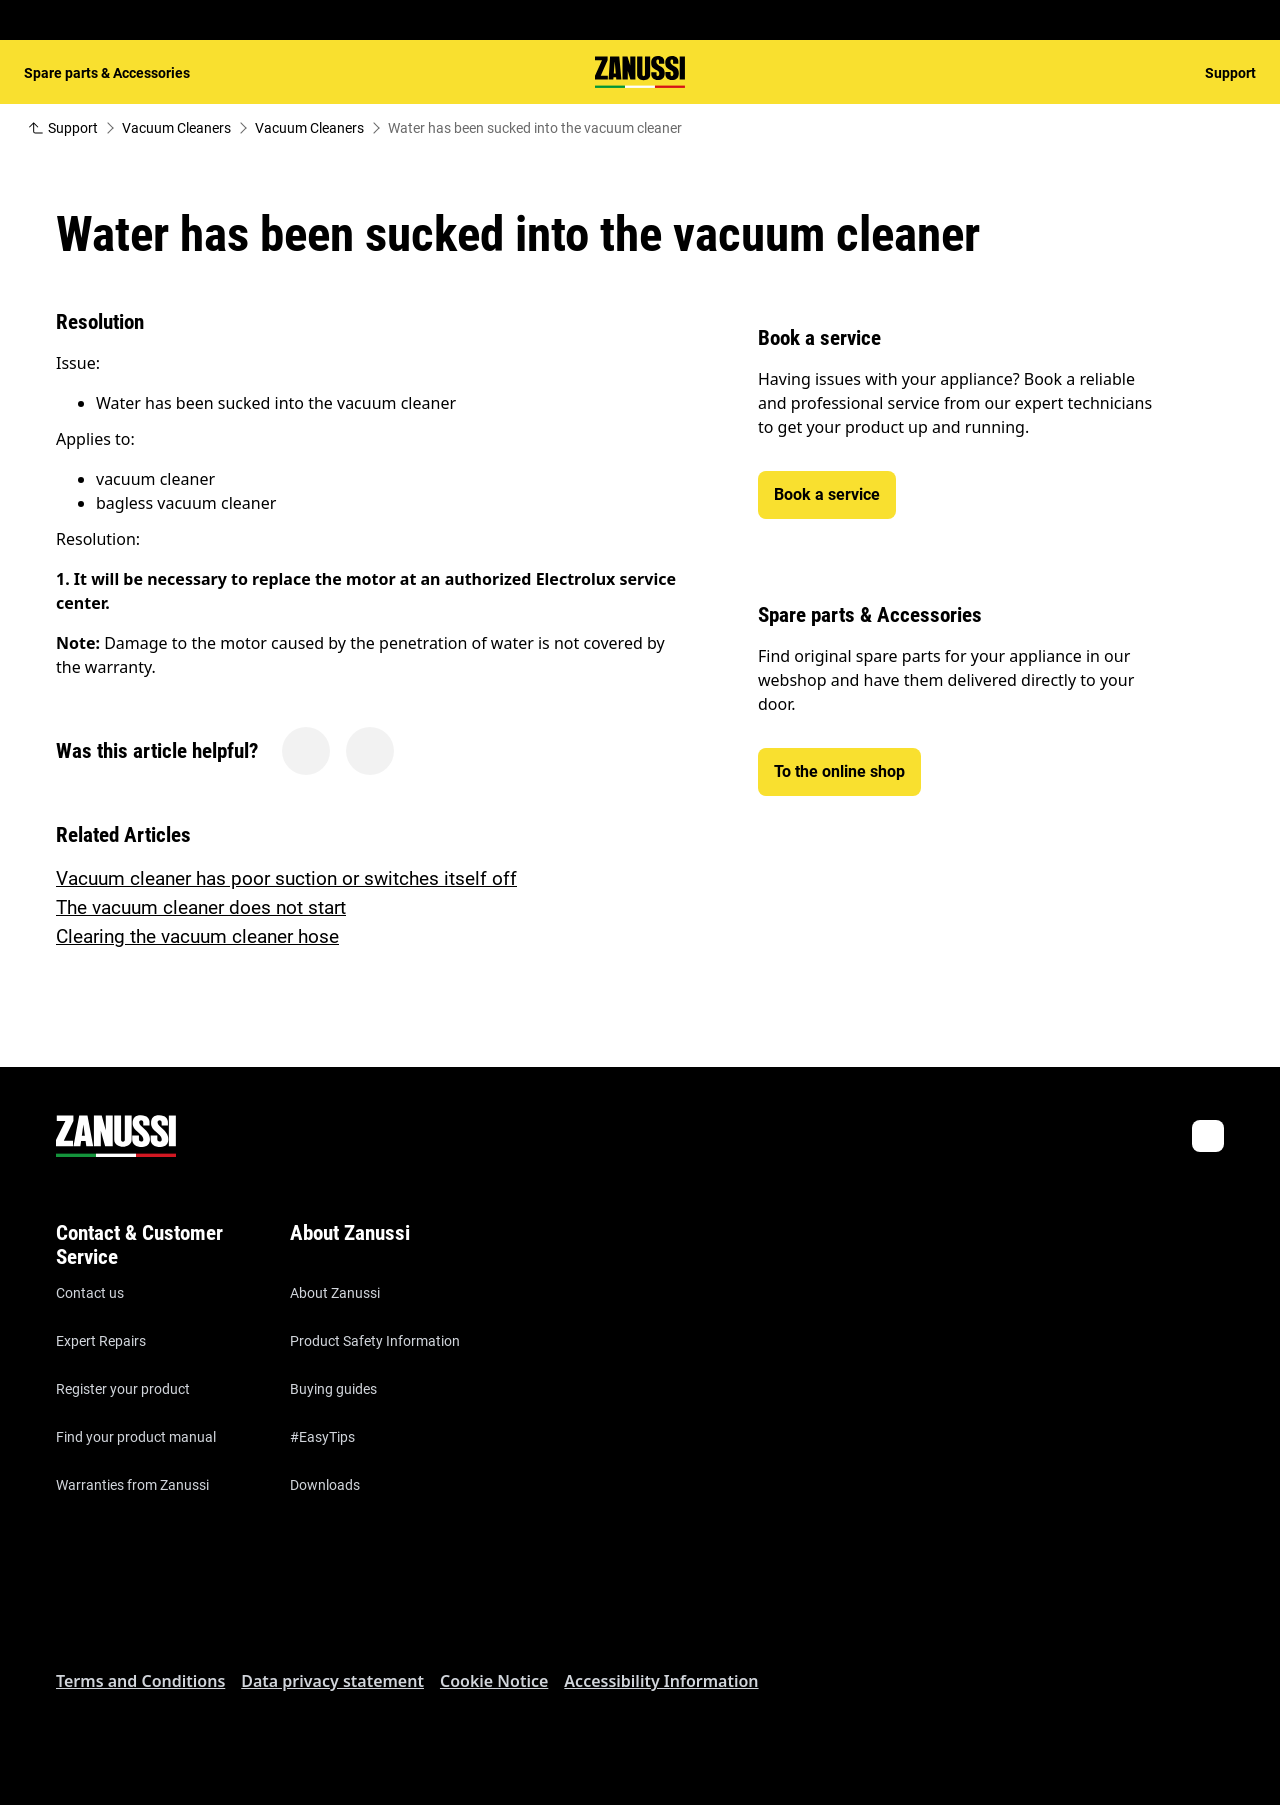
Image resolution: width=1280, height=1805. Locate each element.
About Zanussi (335, 1293)
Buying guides (333, 1389)
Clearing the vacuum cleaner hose (197, 936)
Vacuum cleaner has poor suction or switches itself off (286, 878)
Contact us (90, 1293)
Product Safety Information (375, 1341)
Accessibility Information (661, 1681)
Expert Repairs (101, 1341)
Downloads (325, 1485)
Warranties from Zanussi (132, 1485)
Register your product (123, 1389)
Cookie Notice (494, 1681)
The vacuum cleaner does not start (201, 907)
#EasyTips (322, 1437)
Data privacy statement (332, 1681)
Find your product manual (136, 1437)
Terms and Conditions (140, 1681)
